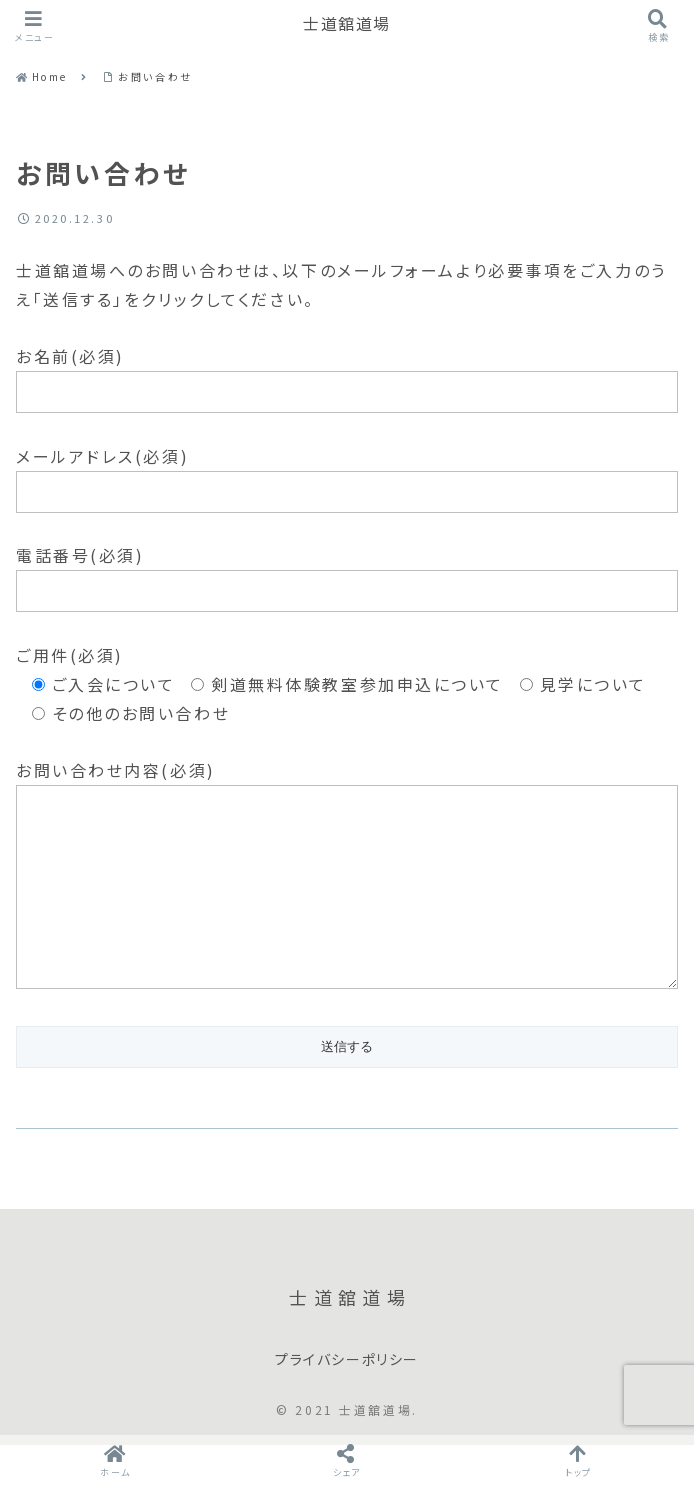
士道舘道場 (347, 24)
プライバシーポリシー (347, 1400)
